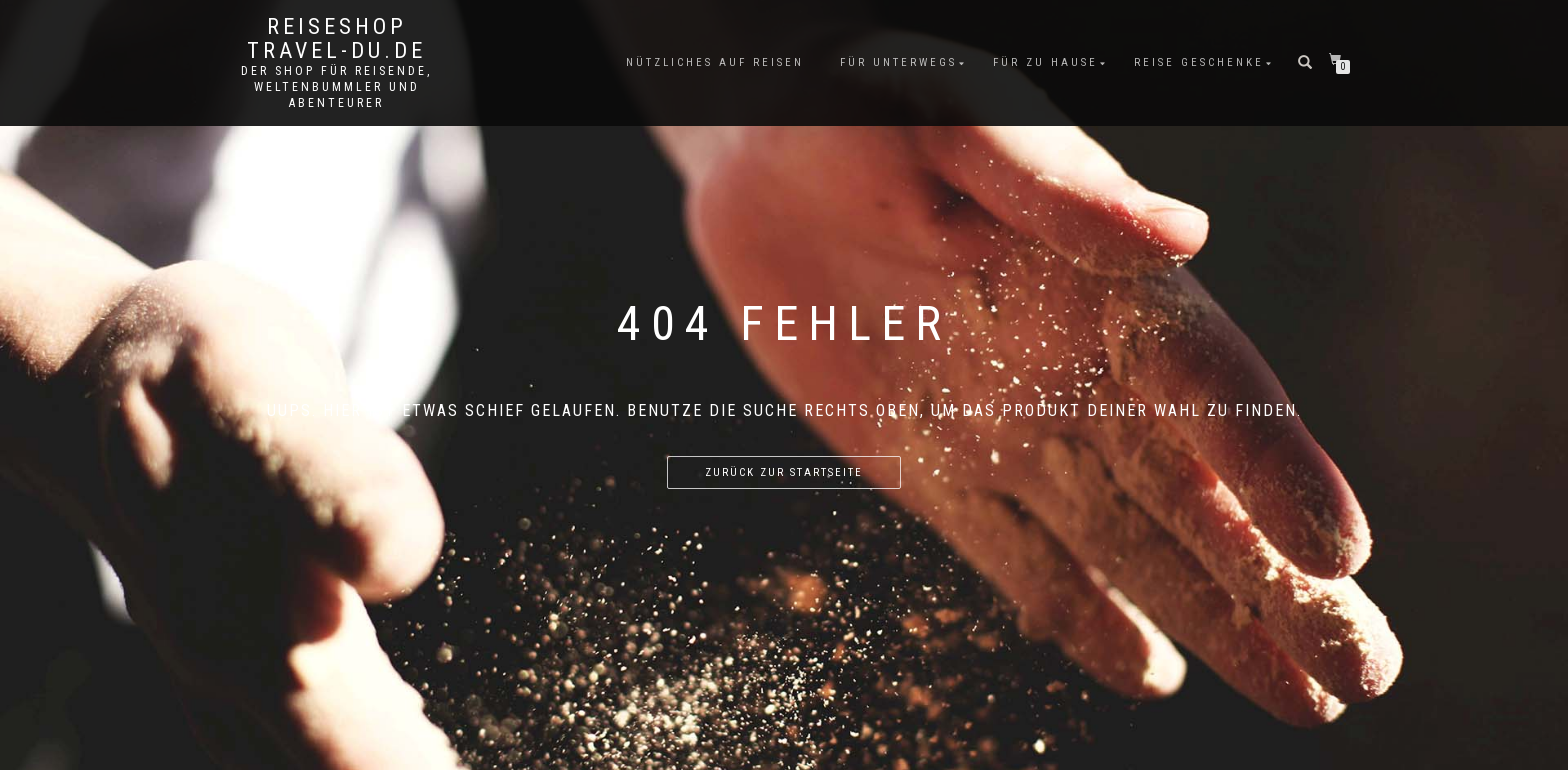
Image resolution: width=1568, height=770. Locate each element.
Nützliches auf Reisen (715, 62)
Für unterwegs (898, 62)
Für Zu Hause (1045, 62)
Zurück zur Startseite (784, 472)
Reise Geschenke (1199, 62)
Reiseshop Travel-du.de (336, 39)
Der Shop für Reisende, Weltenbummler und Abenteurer (336, 87)
